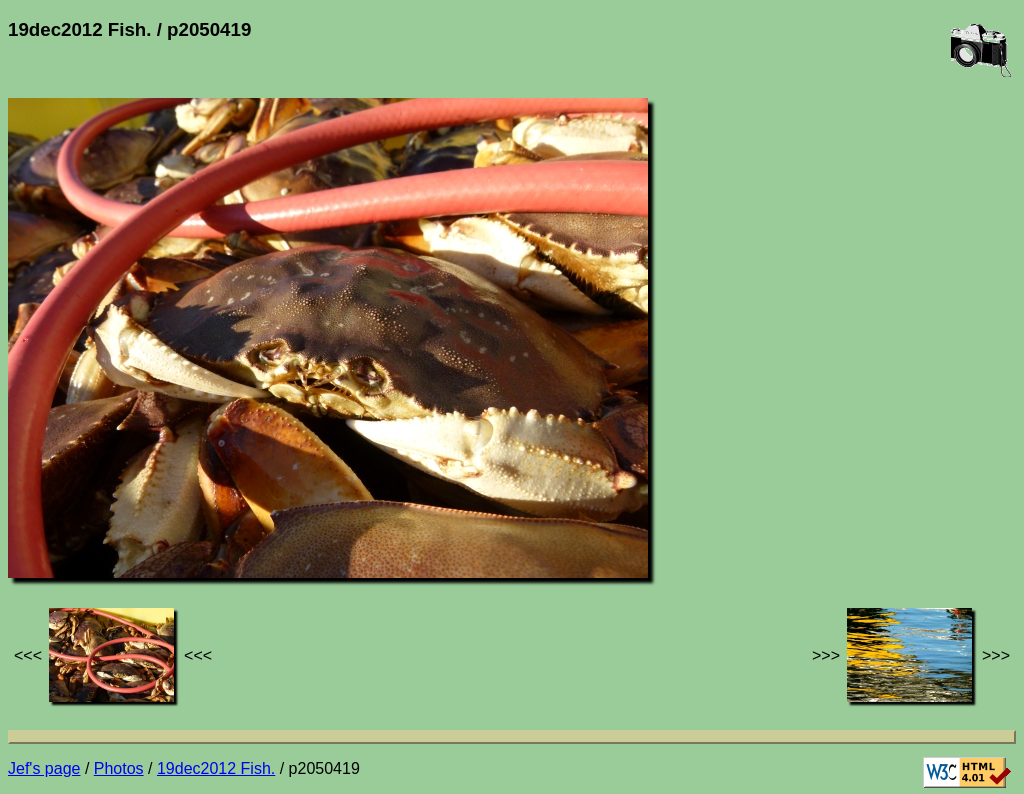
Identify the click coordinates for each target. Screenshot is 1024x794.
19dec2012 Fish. (216, 768)
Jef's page (44, 768)
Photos (119, 768)
